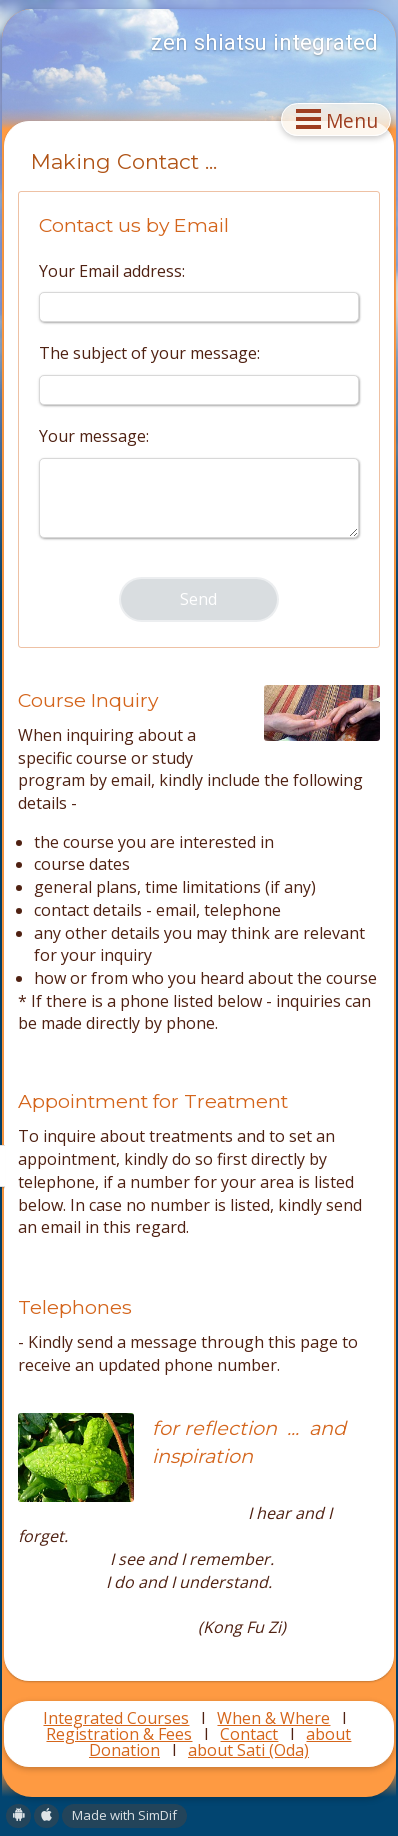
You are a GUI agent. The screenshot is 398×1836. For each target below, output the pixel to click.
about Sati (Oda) (248, 1750)
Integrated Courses (116, 1718)
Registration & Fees (119, 1734)
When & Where (273, 1718)
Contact (249, 1734)
